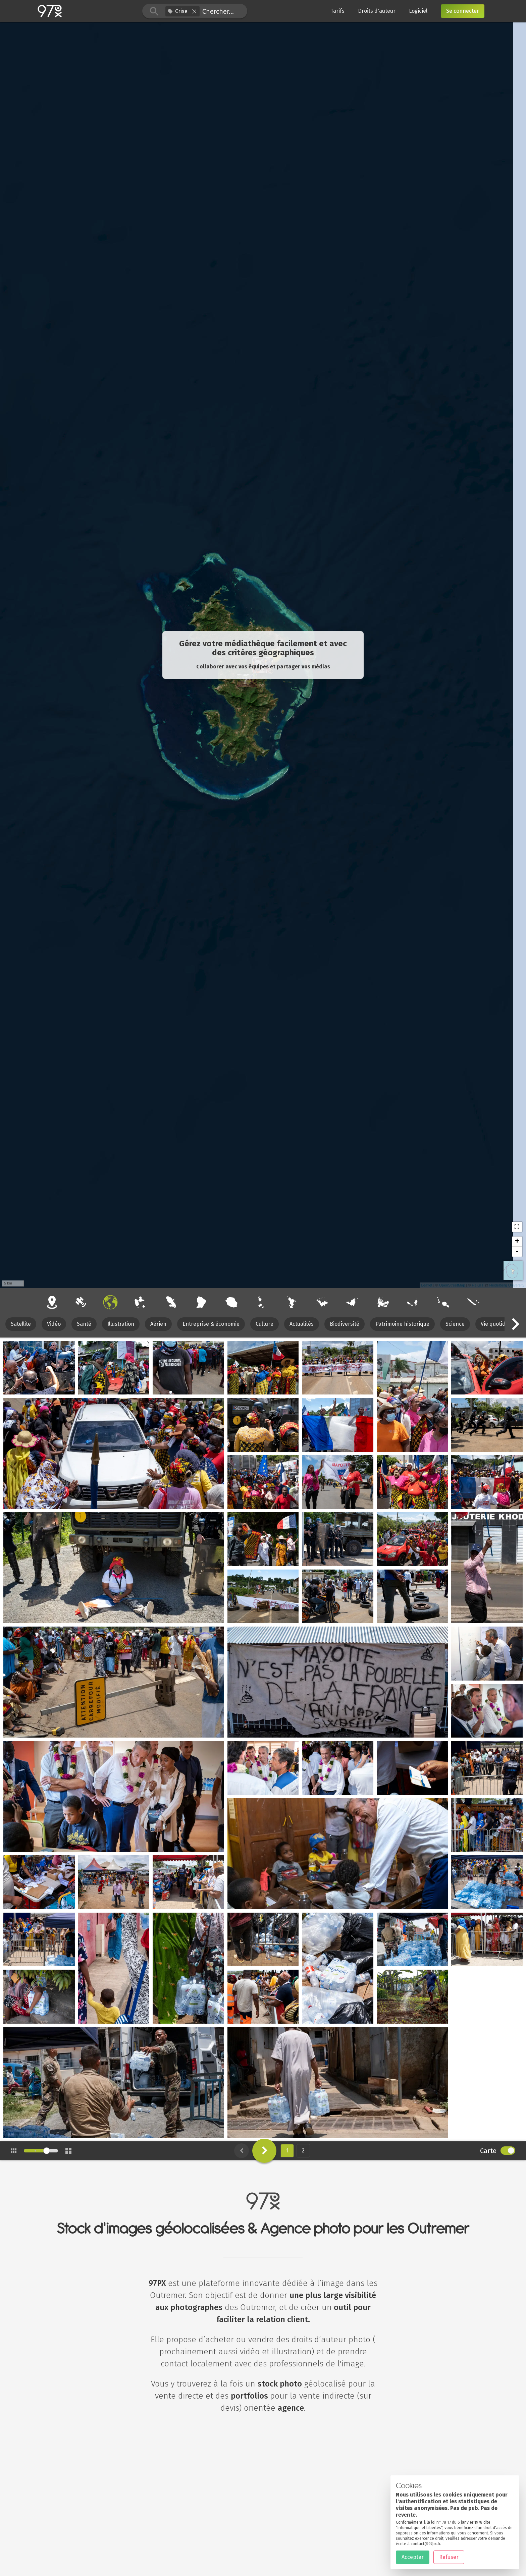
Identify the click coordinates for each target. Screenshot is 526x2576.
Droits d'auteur (377, 11)
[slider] (46, 2150)
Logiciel (418, 11)
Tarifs (337, 11)
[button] (194, 11)
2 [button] (303, 2150)
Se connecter (462, 11)
